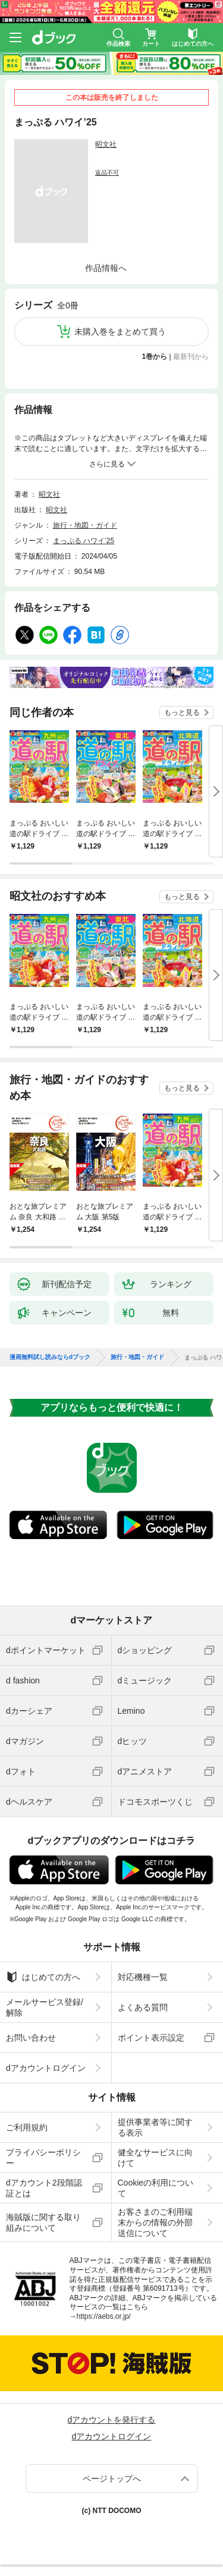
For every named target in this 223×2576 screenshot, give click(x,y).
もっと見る (182, 712)
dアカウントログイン (46, 2068)
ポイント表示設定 (151, 2037)
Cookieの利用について (156, 2188)
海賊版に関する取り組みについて (43, 2222)
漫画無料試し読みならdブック (50, 1357)
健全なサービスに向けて (155, 2158)
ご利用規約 (27, 2127)
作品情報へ (106, 268)
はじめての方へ (43, 1977)
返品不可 (107, 172)
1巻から (155, 356)
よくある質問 (143, 2007)
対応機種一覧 (143, 1977)
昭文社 (106, 144)
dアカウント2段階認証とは (44, 2188)
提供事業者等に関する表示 (155, 2127)
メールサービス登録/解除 (44, 2007)
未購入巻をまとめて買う (120, 331)
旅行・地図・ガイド (85, 525)
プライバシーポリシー (43, 2158)
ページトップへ (112, 2478)
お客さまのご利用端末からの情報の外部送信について (155, 2222)
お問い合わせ (31, 2037)
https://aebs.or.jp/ (104, 2316)
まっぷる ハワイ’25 (83, 541)
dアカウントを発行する (112, 2419)
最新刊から (191, 356)
